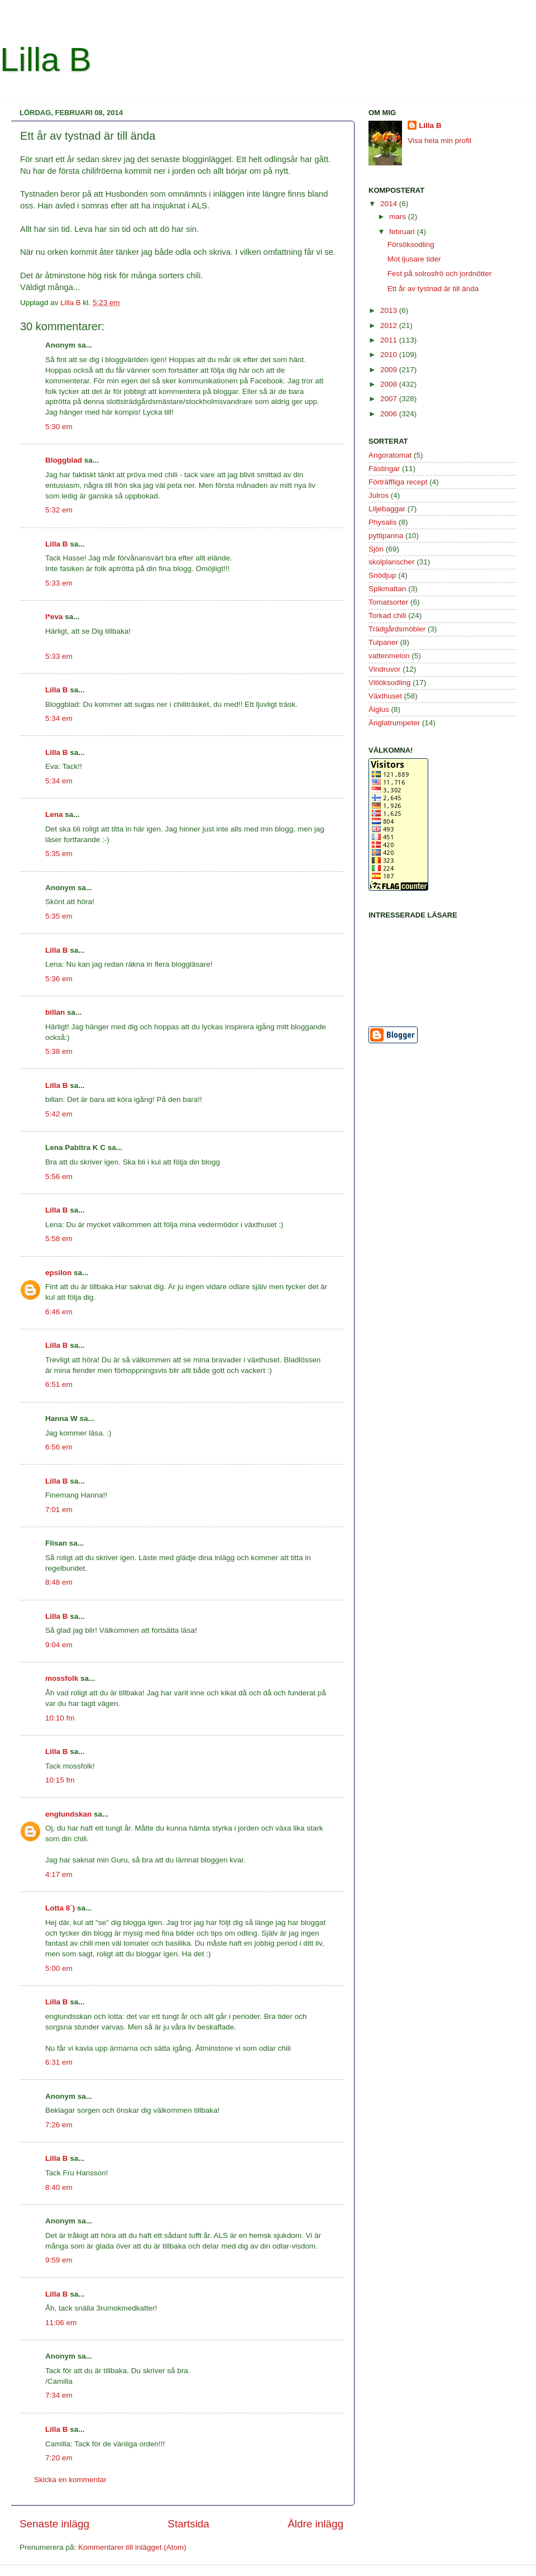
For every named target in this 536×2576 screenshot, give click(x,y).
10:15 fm (60, 1780)
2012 (389, 325)
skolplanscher (391, 562)
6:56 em (59, 1447)
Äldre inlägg (315, 2524)
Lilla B (45, 59)
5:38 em (59, 1051)
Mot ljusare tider (414, 259)
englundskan (68, 1814)
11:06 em (60, 2322)
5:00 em (59, 1968)
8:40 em (59, 2187)
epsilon (58, 1272)
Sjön (376, 549)
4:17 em (59, 1874)
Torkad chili (387, 615)
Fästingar (384, 468)
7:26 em (59, 2125)
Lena (54, 814)
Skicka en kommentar (70, 2479)
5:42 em (59, 1114)
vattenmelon (389, 656)
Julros (378, 495)
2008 (389, 384)
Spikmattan (387, 588)
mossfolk (61, 1678)
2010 (389, 354)
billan (55, 1012)
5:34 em (59, 718)
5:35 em (59, 853)
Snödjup (382, 575)
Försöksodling (410, 244)
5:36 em (59, 979)
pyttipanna (385, 535)
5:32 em (59, 510)
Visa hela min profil (439, 140)
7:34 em (59, 2395)
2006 (389, 414)
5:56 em (59, 1176)
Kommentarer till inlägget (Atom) (132, 2547)
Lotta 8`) (60, 1908)
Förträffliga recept (398, 482)
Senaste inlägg (54, 2524)
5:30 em (59, 426)
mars (398, 216)
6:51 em (59, 1384)
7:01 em (59, 1509)
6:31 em (59, 2062)
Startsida (188, 2524)
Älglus (378, 709)
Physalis (382, 522)
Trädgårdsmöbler (396, 629)
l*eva (54, 616)
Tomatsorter (388, 602)
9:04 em (59, 1645)
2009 (389, 369)
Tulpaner (383, 642)
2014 (389, 203)
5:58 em (59, 1238)
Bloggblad (63, 460)
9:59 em (59, 2260)
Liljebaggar (386, 509)
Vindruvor (384, 669)
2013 (389, 310)
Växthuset (385, 696)
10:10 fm (60, 1718)
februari (403, 231)
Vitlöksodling (389, 682)
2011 (389, 340)
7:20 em (59, 2458)
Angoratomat (389, 455)
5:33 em (59, 583)
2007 (389, 399)
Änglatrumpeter (394, 723)
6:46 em (59, 1312)
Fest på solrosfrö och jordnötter (439, 273)
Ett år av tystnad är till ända (433, 288)
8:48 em (59, 1582)
